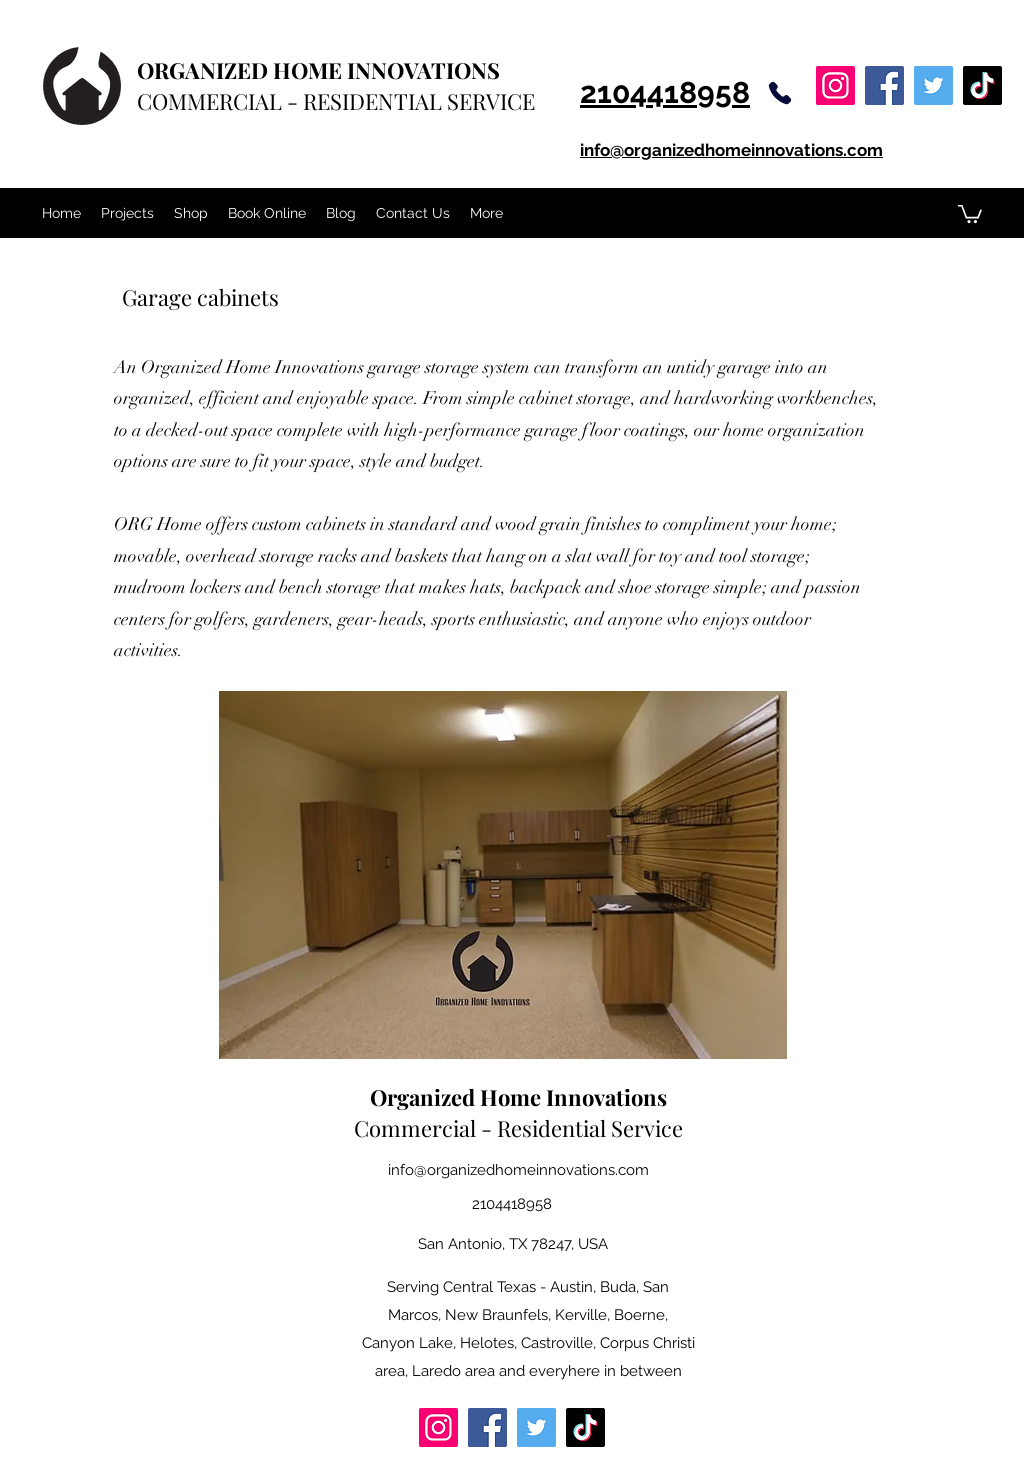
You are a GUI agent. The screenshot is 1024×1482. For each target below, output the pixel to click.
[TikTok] (982, 85)
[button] (970, 213)
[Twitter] (933, 85)
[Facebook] (884, 85)
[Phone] (780, 93)
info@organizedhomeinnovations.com (518, 1170)
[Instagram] (835, 85)
